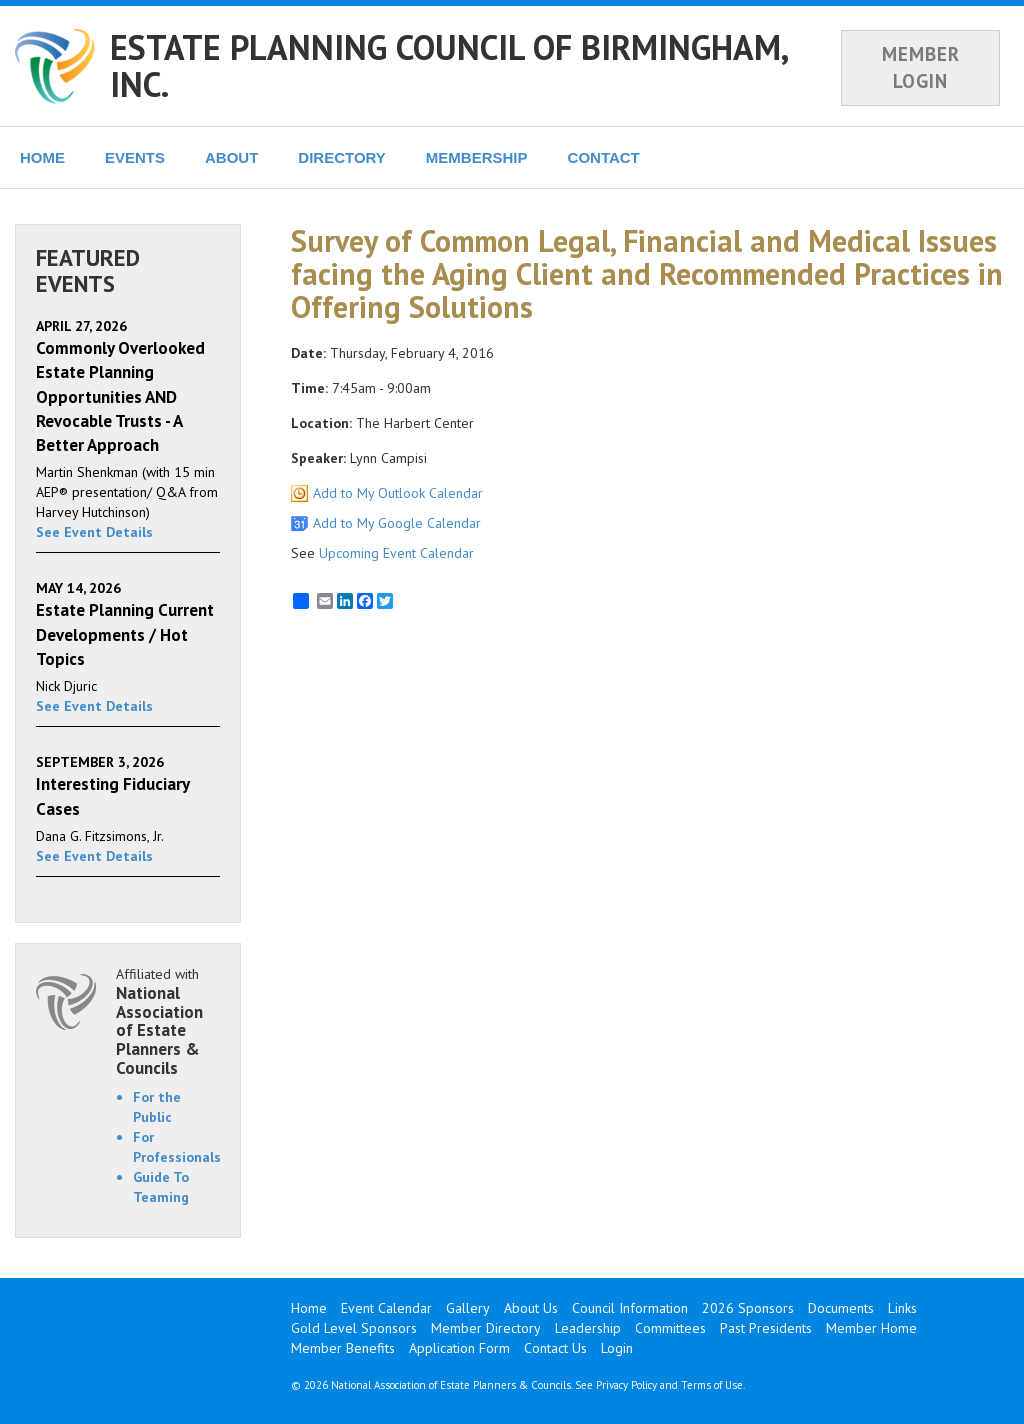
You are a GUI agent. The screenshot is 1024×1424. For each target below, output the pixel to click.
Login (617, 1348)
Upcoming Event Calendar (396, 553)
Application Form (459, 1348)
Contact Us (555, 1348)
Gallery (468, 1308)
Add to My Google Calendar (397, 523)
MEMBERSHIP (477, 157)
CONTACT (604, 157)
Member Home (871, 1328)
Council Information (630, 1308)
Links (902, 1308)
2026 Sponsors (748, 1308)
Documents (841, 1308)
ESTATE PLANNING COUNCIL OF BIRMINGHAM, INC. (448, 65)
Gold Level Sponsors (354, 1328)
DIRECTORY (342, 157)
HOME (42, 157)
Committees (670, 1328)
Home (309, 1308)
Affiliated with (168, 1021)
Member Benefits (343, 1348)
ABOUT (231, 157)
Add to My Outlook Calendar (398, 493)
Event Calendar (386, 1308)
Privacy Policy (626, 1385)
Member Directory (486, 1328)
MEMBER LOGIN (921, 67)
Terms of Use (712, 1385)
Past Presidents (766, 1328)
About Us (531, 1308)
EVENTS (135, 157)
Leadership (588, 1328)
